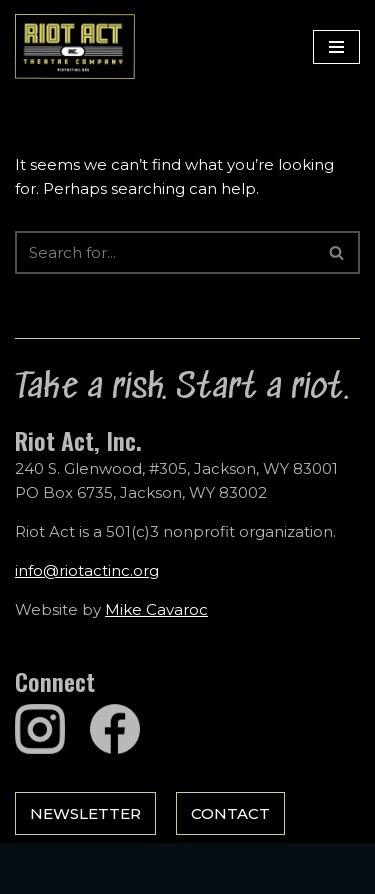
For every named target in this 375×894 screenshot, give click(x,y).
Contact (230, 813)
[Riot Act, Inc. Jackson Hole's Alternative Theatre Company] (75, 46)
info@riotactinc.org (87, 570)
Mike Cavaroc (156, 609)
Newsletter (85, 813)
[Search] (165, 252)
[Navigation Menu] (336, 47)
